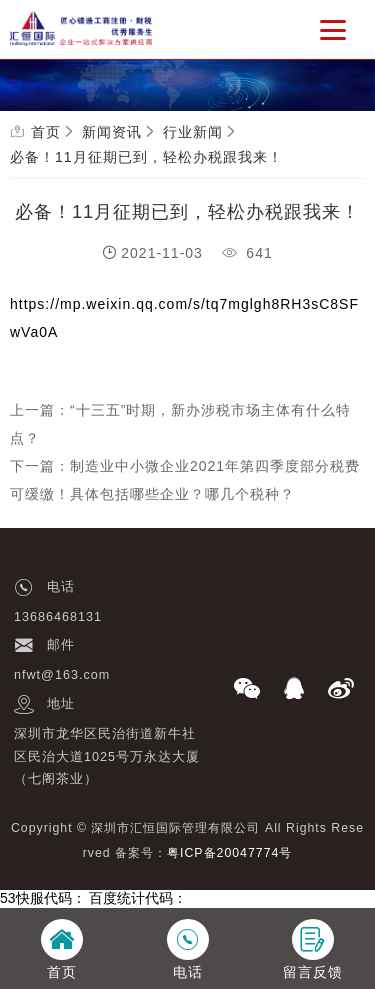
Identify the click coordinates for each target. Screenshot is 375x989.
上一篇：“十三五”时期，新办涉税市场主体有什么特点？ (180, 424)
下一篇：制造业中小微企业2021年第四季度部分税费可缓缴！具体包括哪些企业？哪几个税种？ (185, 480)
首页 (46, 132)
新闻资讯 (112, 132)
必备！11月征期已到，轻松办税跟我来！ (146, 157)
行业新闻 (193, 132)
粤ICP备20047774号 (229, 853)
